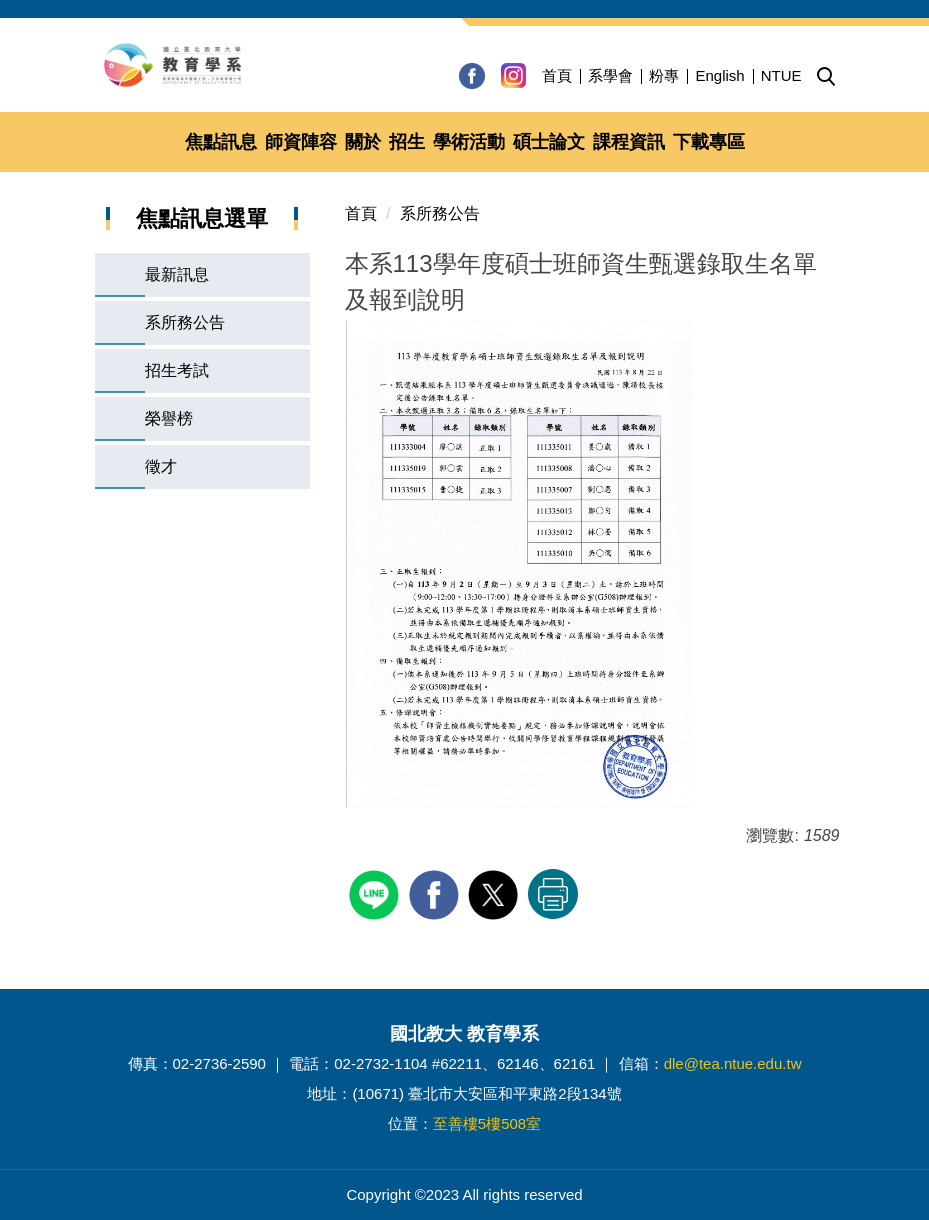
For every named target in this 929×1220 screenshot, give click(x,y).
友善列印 (553, 894)
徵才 (161, 466)
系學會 (610, 75)
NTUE (781, 75)
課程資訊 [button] (629, 142)
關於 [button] (363, 142)
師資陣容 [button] (301, 142)
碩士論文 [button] (549, 142)
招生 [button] (407, 142)
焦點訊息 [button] (221, 142)
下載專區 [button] (709, 142)
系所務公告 (185, 322)
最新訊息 (177, 274)
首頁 (557, 75)
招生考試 (177, 370)
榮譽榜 (169, 418)
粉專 (664, 75)
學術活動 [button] (469, 142)
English (719, 75)
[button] (826, 77)
